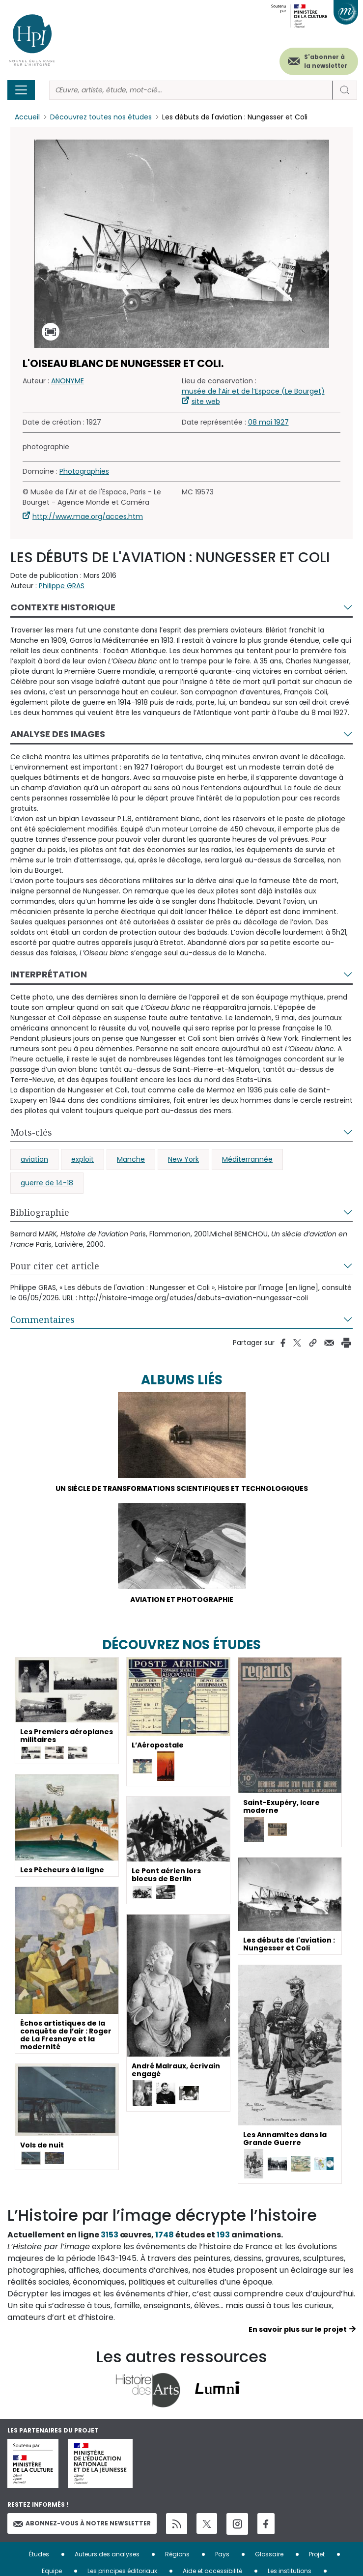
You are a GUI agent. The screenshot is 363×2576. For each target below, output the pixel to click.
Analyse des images (57, 734)
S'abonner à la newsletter (325, 61)
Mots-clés (31, 1132)
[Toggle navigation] (21, 90)
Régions (177, 2554)
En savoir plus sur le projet (298, 2329)
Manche (131, 1159)
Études (39, 2554)
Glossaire (269, 2554)
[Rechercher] (191, 90)
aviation (34, 1159)
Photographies (84, 471)
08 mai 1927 (268, 422)
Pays (222, 2554)
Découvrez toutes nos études (101, 117)
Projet (317, 2554)
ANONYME (67, 381)
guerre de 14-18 (47, 1183)
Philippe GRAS (61, 586)
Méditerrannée (247, 1159)
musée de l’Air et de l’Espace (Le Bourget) (253, 391)
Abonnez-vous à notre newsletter (82, 2523)
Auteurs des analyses (107, 2554)
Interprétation (48, 974)
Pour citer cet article (54, 1266)
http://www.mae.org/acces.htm (87, 516)
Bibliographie (39, 1212)
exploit (82, 1159)
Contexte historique (62, 607)
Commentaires (42, 1319)
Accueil (27, 117)
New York (183, 1159)
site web (206, 401)
